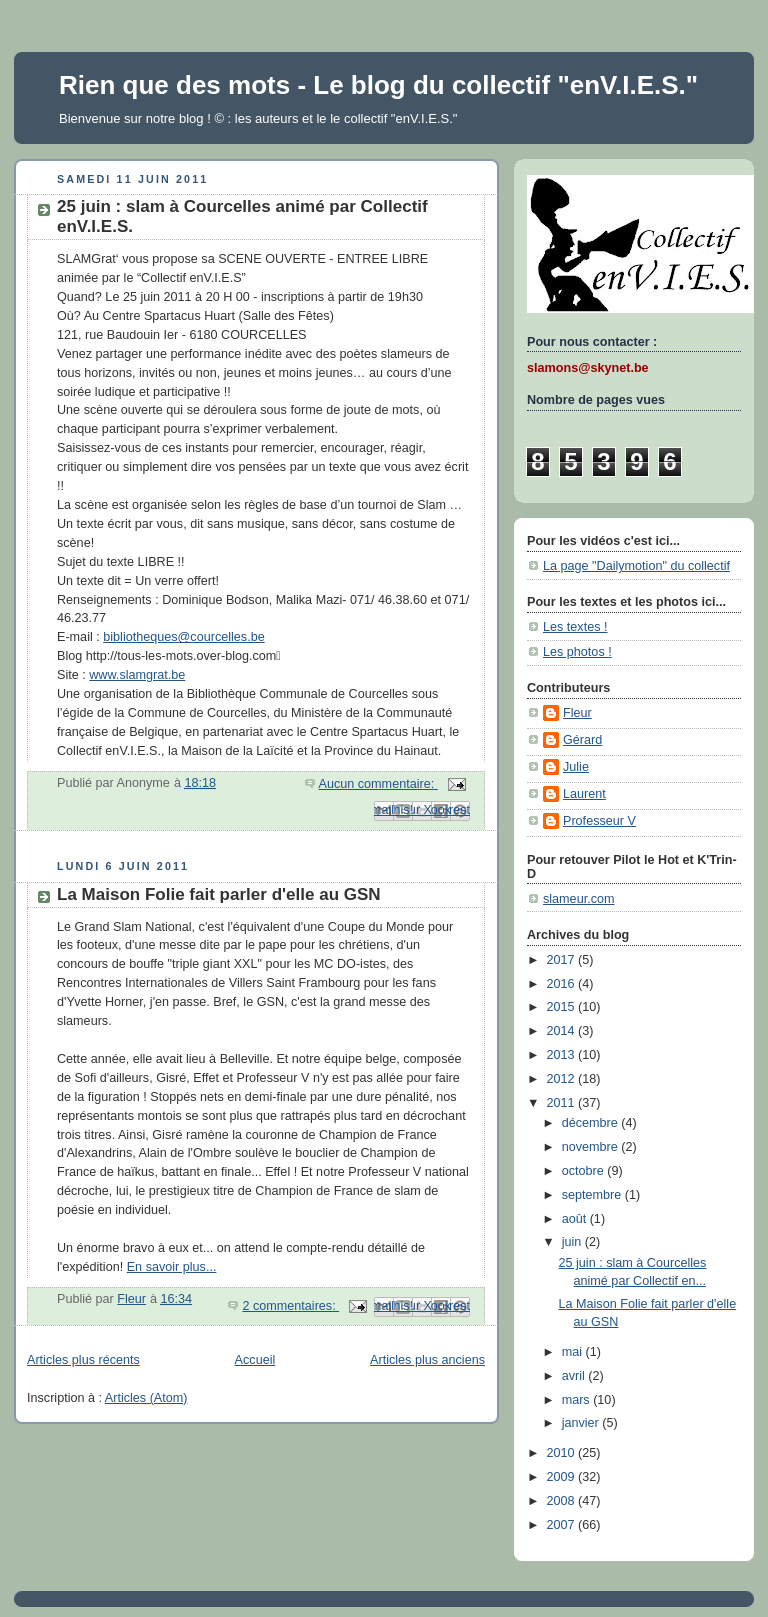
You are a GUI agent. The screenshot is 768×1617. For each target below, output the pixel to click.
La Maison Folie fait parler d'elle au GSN (219, 894)
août (576, 1219)
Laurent (584, 794)
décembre (592, 1123)
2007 (563, 1525)
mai (574, 1352)
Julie (576, 767)
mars (578, 1400)
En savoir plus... (172, 1267)
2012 (563, 1079)
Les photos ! (577, 652)
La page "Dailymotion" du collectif (636, 566)
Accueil (255, 1360)
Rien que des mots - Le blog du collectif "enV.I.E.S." (378, 85)
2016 (563, 984)
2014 (563, 1031)
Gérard (582, 740)
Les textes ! (575, 627)
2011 (563, 1103)
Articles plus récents (83, 1360)
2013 (563, 1055)
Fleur (577, 713)
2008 (563, 1501)
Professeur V (599, 821)
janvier (582, 1423)
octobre (585, 1171)
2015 (563, 1007)
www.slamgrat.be (137, 675)
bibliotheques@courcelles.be (183, 637)
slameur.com (578, 899)
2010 (563, 1453)
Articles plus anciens (427, 1360)
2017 (563, 960)
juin (573, 1242)
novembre (592, 1147)
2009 (563, 1477)
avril (575, 1376)
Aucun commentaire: (378, 784)
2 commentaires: (290, 1306)
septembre (593, 1195)
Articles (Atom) (146, 1398)
